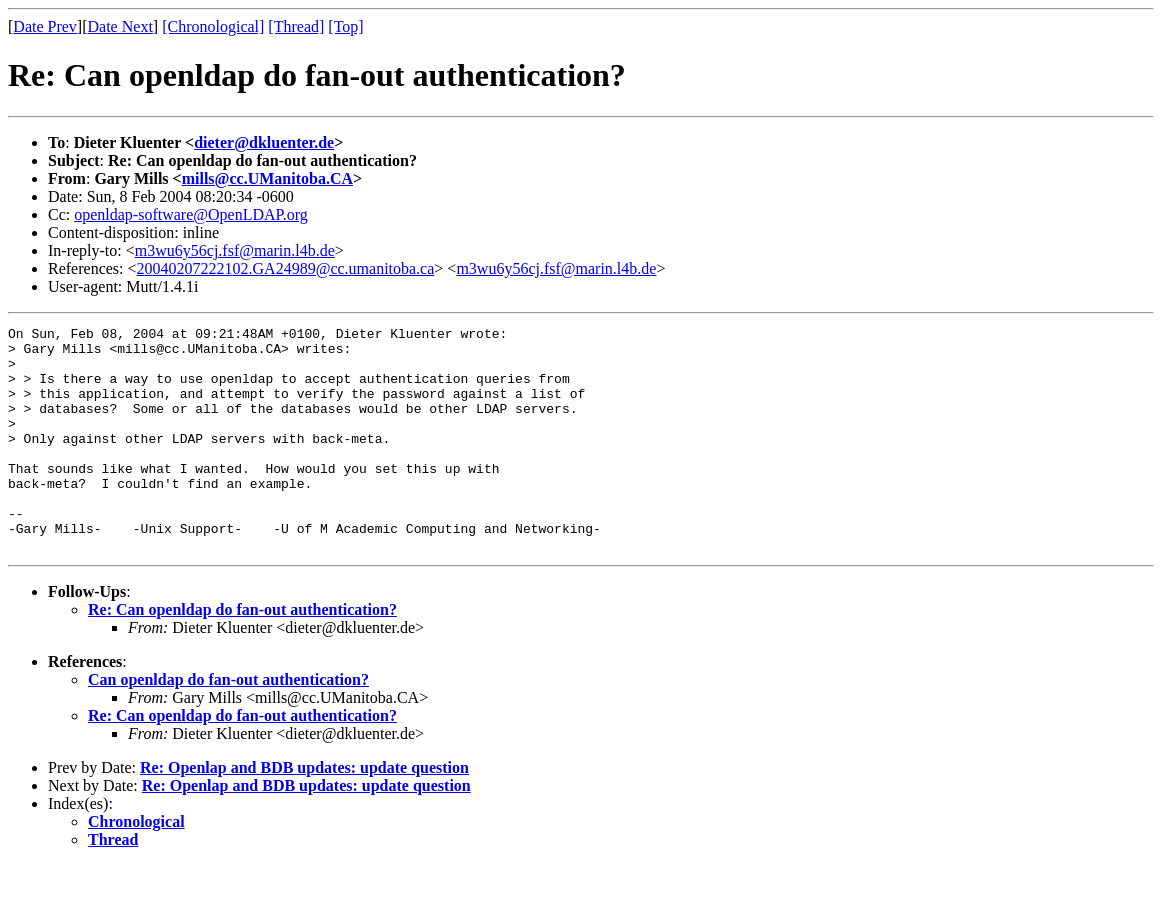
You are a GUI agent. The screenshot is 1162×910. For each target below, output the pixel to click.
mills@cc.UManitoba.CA (267, 178)
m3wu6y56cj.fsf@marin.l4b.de (235, 250)
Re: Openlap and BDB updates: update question (304, 812)
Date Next (120, 26)
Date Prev (45, 26)
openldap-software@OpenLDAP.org (191, 214)
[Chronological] (213, 26)
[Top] (345, 26)
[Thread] (296, 26)
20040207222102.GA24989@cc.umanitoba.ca (286, 268)
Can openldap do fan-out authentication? (228, 724)
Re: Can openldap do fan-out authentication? (242, 654)
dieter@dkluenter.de (264, 142)
